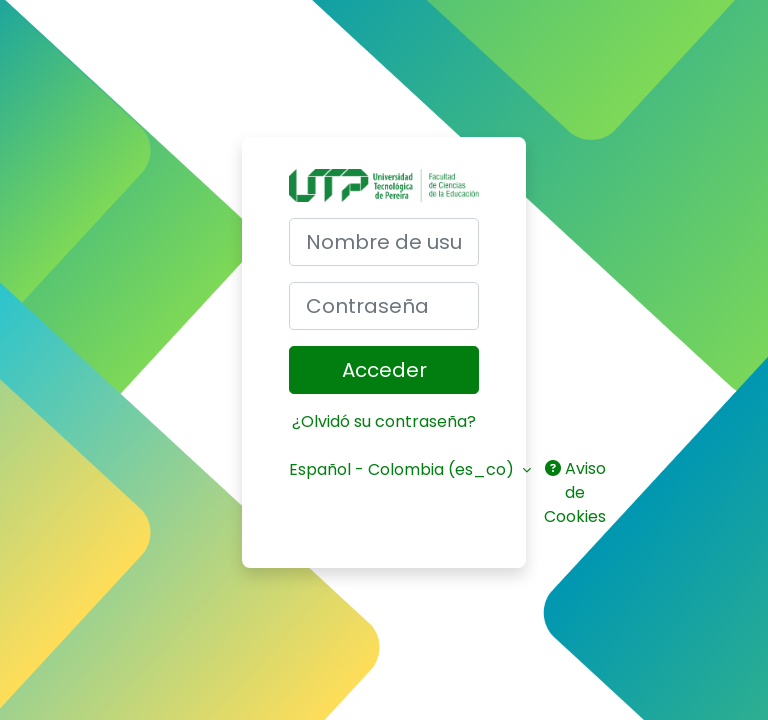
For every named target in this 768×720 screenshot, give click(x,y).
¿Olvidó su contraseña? (384, 421)
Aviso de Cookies (575, 492)
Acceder (384, 370)
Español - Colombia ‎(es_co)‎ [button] (403, 469)
